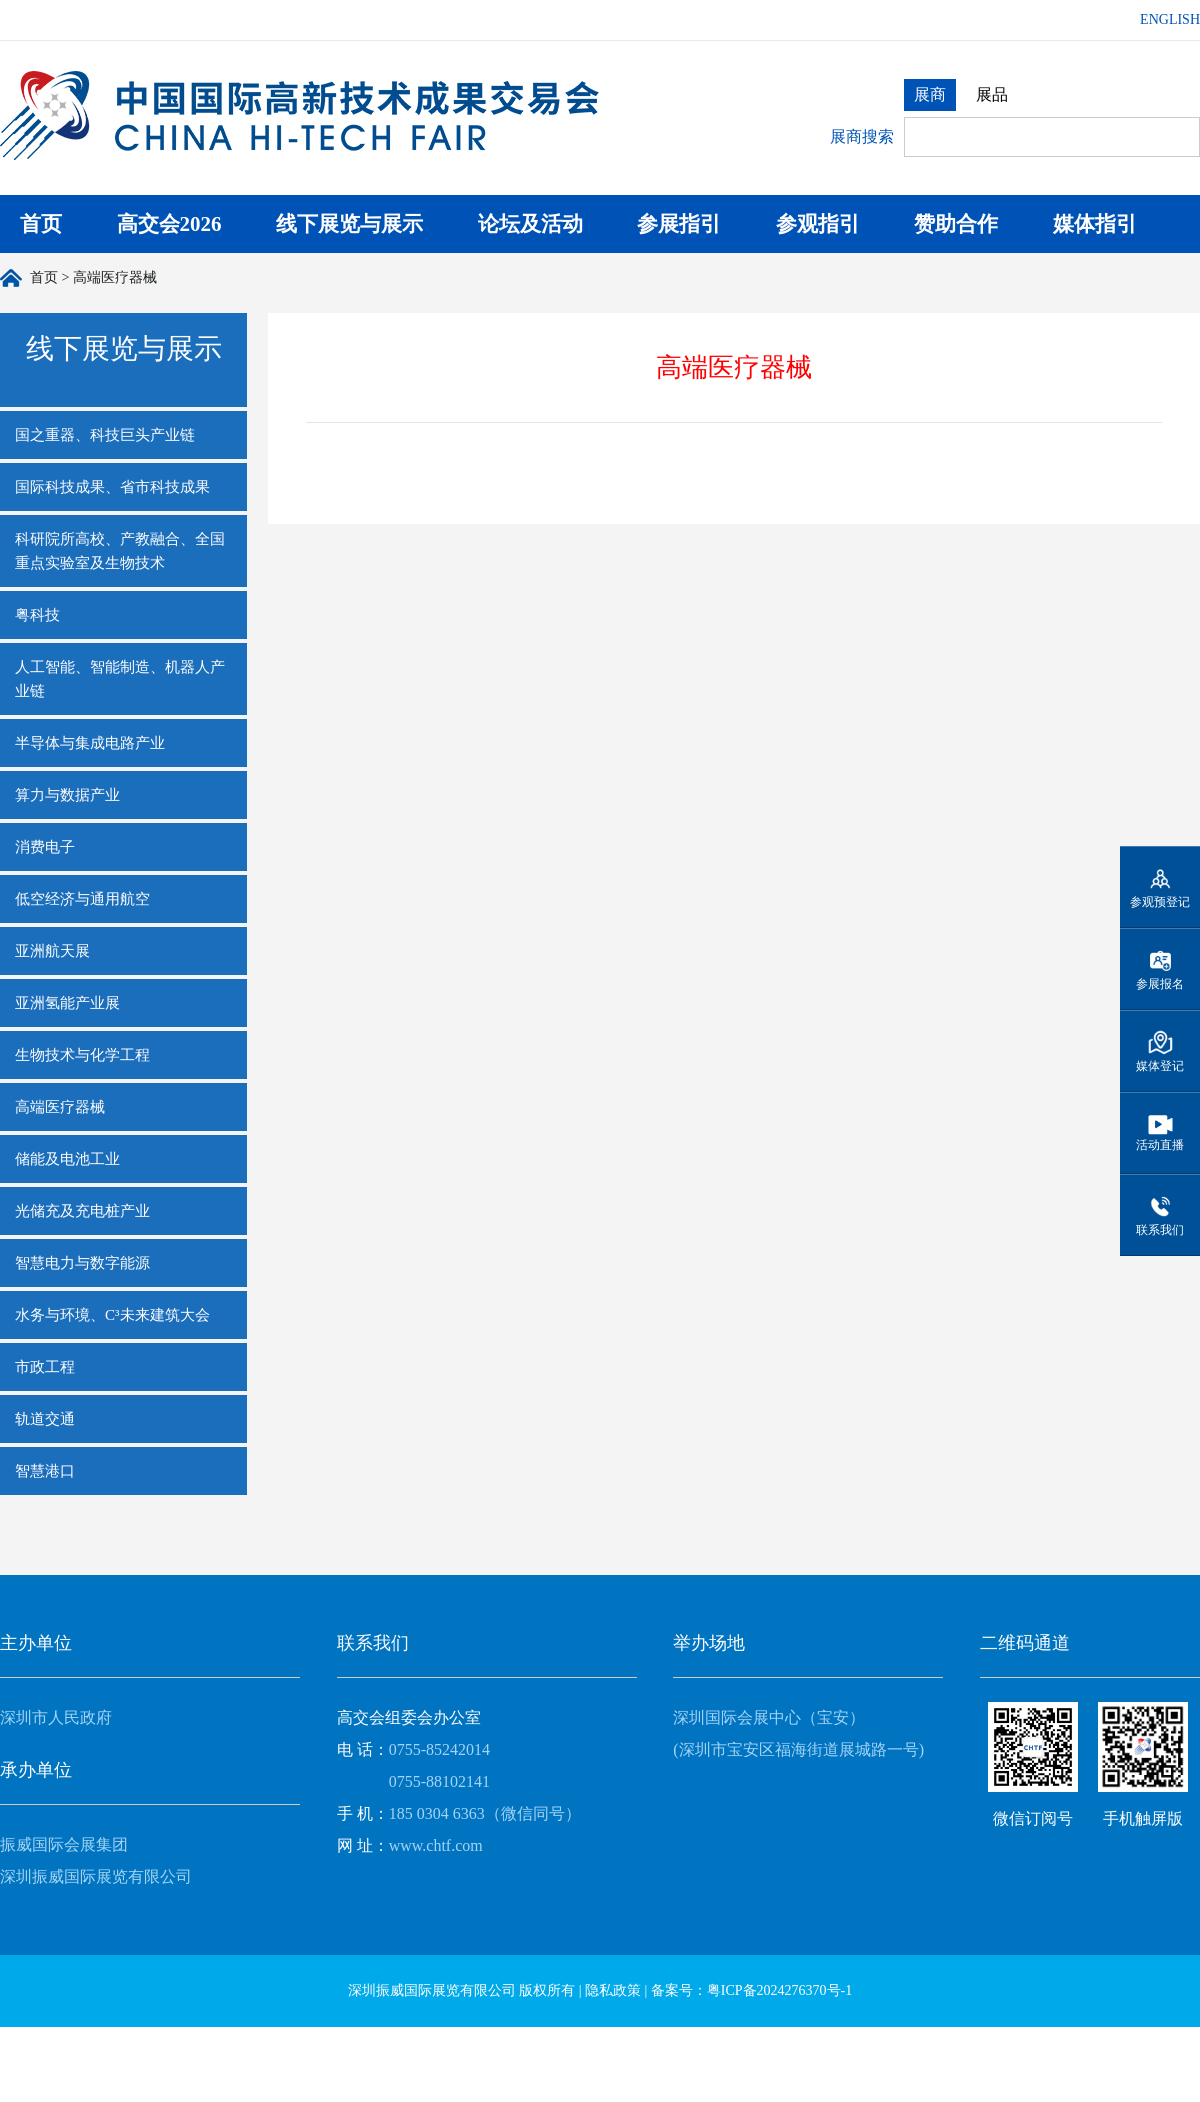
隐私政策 (613, 1990)
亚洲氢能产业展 (67, 1003)
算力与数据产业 (67, 795)
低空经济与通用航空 (82, 899)
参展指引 (679, 224)
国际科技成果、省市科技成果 (112, 487)
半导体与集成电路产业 (90, 743)
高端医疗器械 (60, 1107)
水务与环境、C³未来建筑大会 (112, 1315)
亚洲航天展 (52, 951)
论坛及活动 (530, 224)
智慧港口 (45, 1471)
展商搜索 (862, 136)
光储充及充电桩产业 (82, 1211)
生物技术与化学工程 (82, 1055)
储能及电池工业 (67, 1159)
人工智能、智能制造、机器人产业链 (120, 679)
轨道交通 (45, 1419)
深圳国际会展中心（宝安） (769, 1717)
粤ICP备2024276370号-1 (779, 1990)
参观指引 (818, 224)
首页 (41, 224)
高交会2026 (169, 224)
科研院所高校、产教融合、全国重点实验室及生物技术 (120, 551)
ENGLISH (1170, 19)
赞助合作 (956, 224)
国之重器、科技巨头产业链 (105, 435)
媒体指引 (1095, 224)
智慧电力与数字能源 (82, 1263)
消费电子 (45, 847)
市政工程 (45, 1367)
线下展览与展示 (349, 224)
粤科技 (37, 615)
